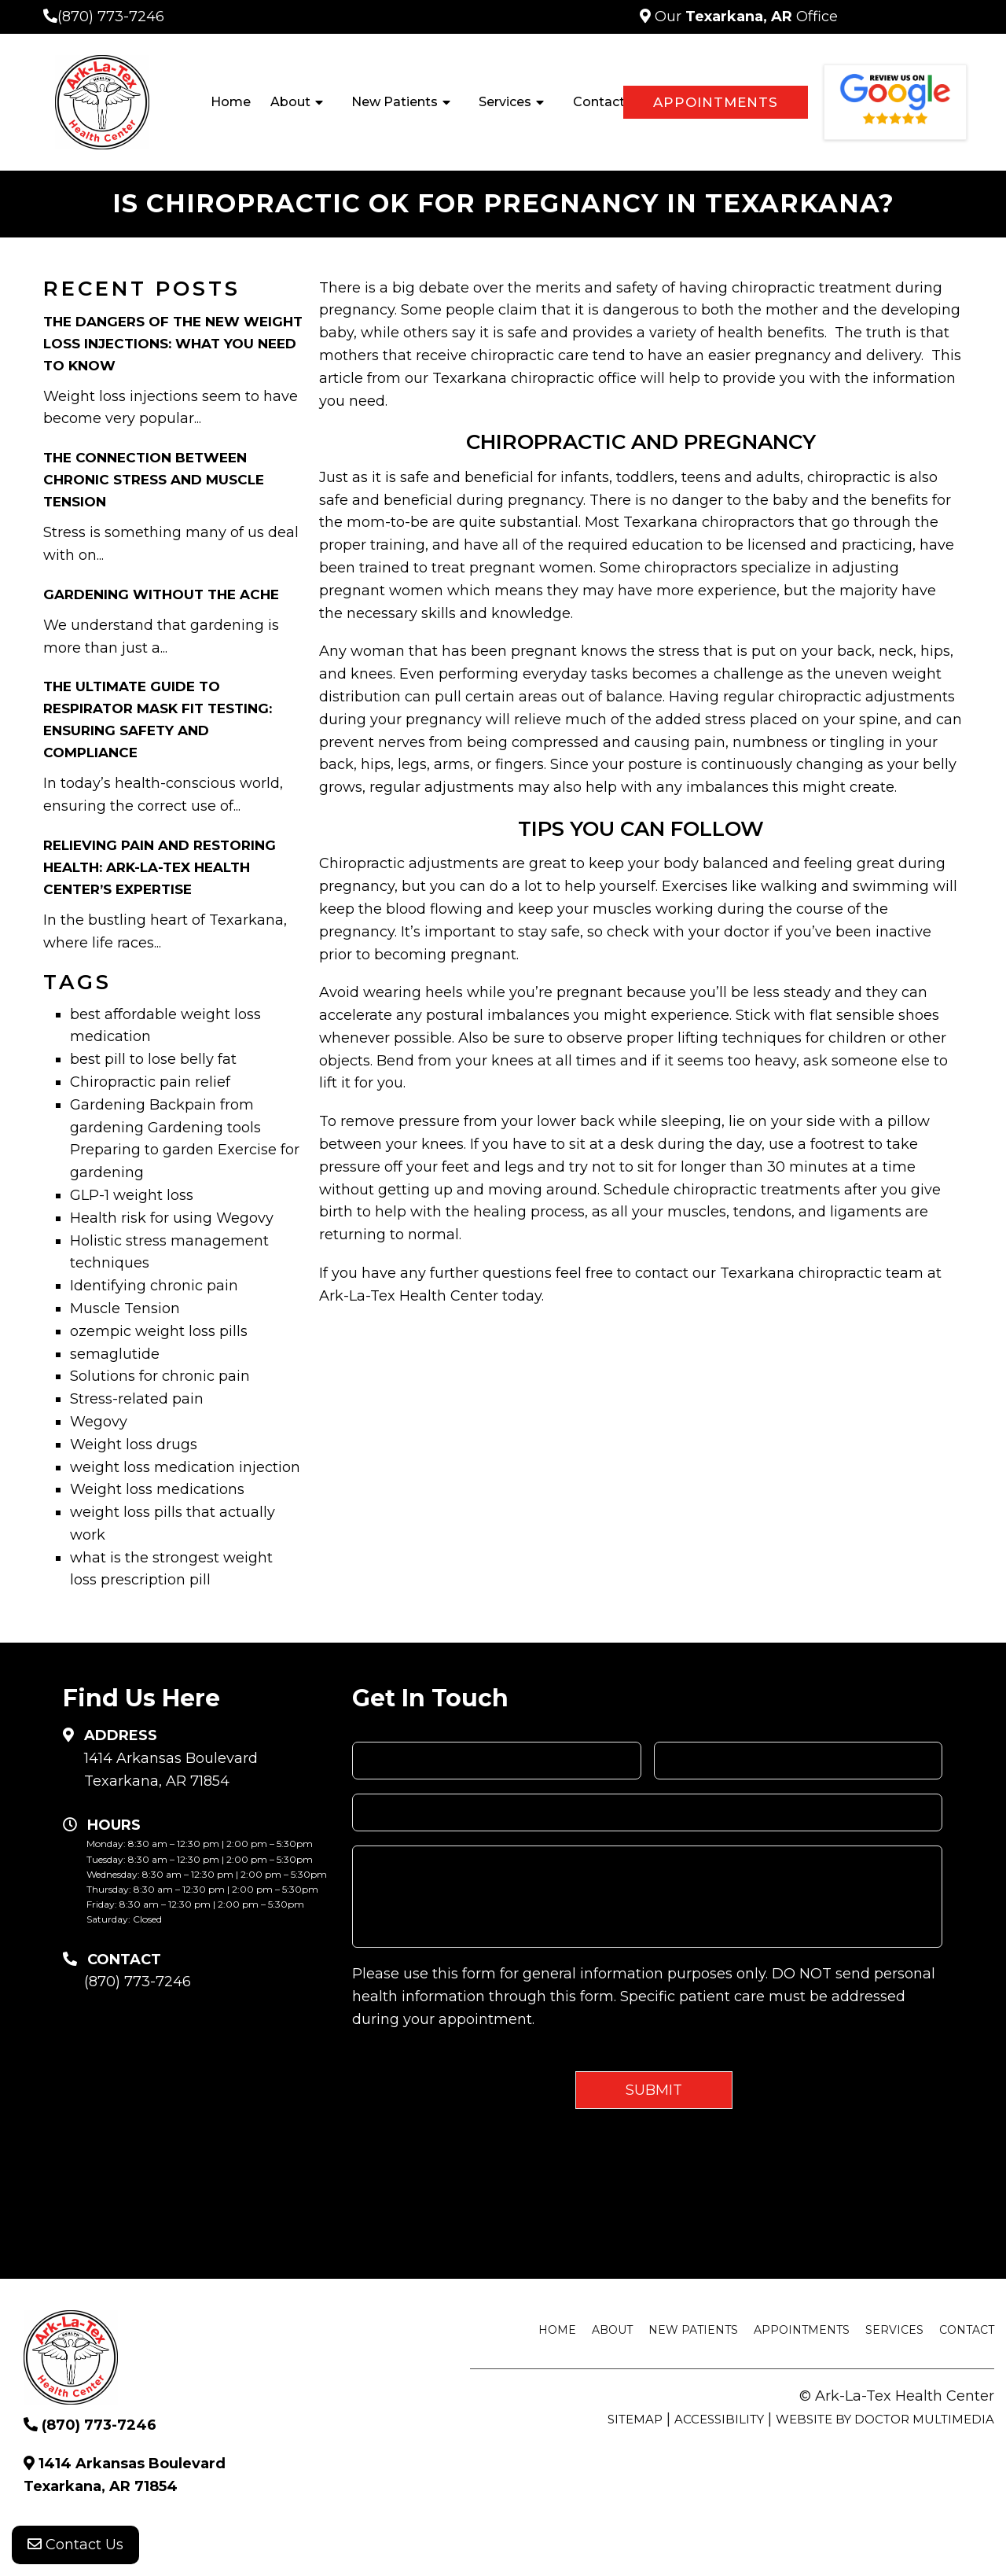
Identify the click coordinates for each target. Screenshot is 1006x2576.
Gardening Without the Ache (161, 594)
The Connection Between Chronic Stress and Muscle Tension (153, 480)
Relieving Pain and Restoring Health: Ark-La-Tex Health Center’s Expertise (159, 867)
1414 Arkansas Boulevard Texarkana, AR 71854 (171, 1770)
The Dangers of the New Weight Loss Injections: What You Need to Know (173, 344)
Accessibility (719, 2419)
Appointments (715, 102)
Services (505, 101)
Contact (599, 101)
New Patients (394, 101)
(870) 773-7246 (110, 16)
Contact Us (75, 2544)
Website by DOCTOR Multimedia (885, 2419)
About (290, 101)
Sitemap (635, 2419)
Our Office (744, 16)
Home (231, 101)
